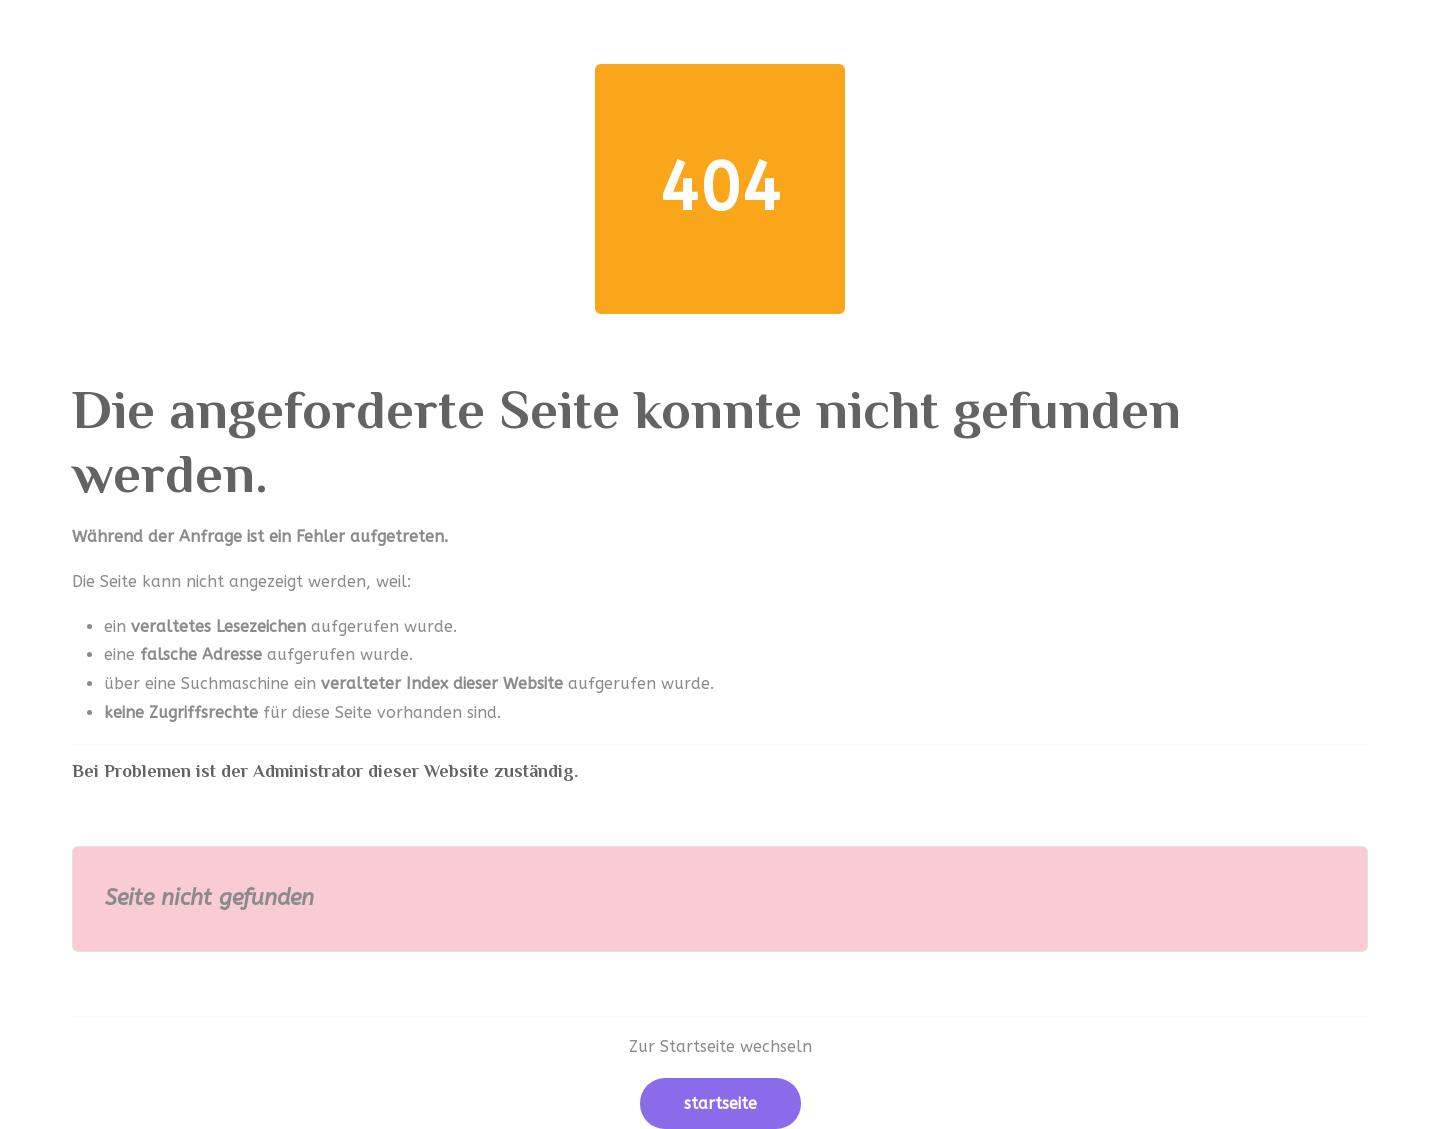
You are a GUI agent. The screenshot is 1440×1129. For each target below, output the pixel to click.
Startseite (720, 1103)
